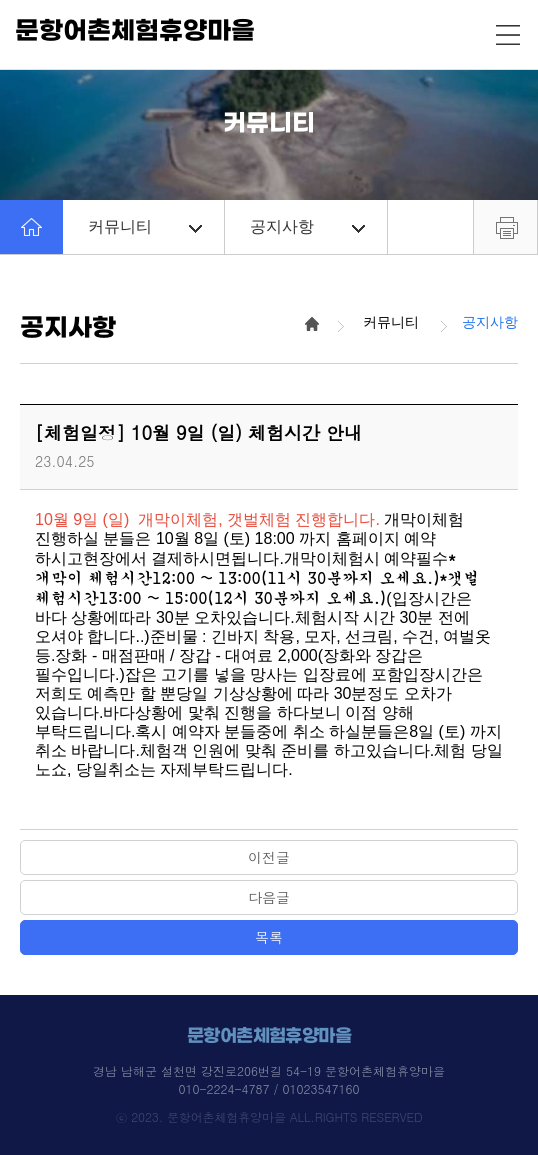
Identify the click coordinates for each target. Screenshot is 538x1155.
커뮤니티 (145, 226)
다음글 (269, 897)
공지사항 (307, 226)
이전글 (269, 857)
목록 (269, 937)
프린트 (505, 227)
